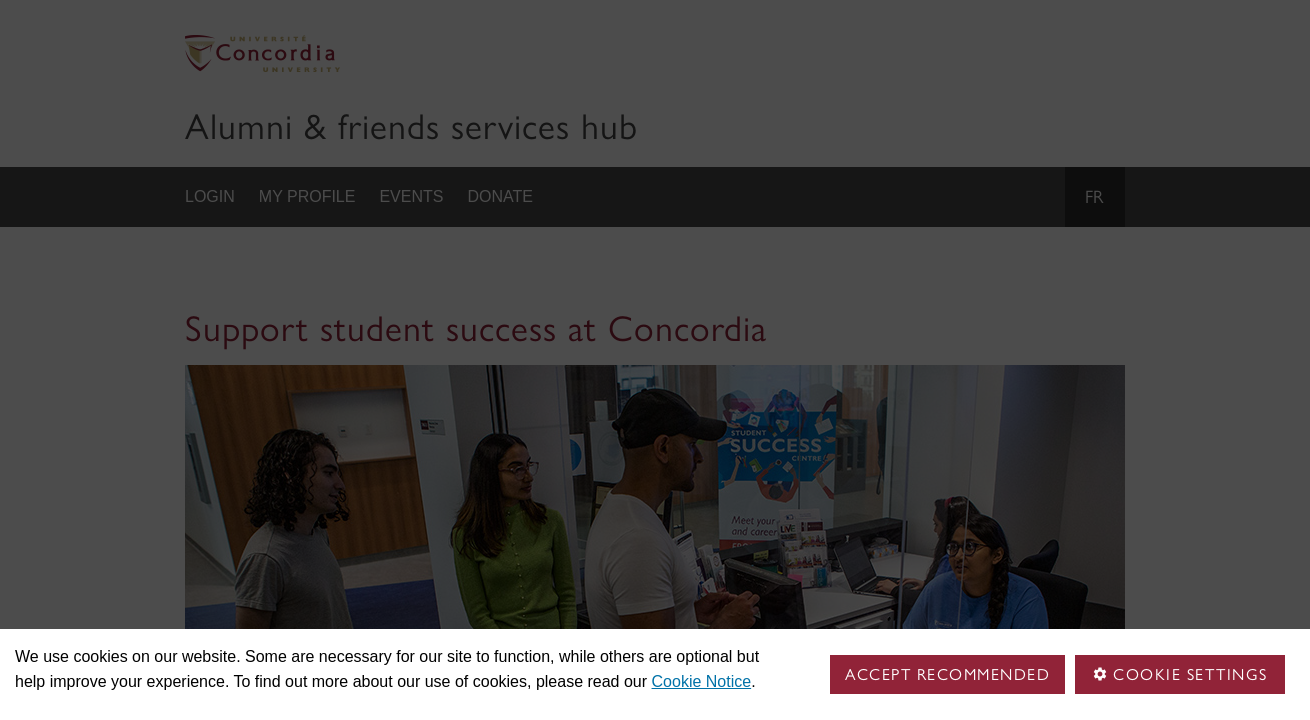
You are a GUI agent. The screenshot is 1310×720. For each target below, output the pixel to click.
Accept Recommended (947, 674)
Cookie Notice (702, 681)
